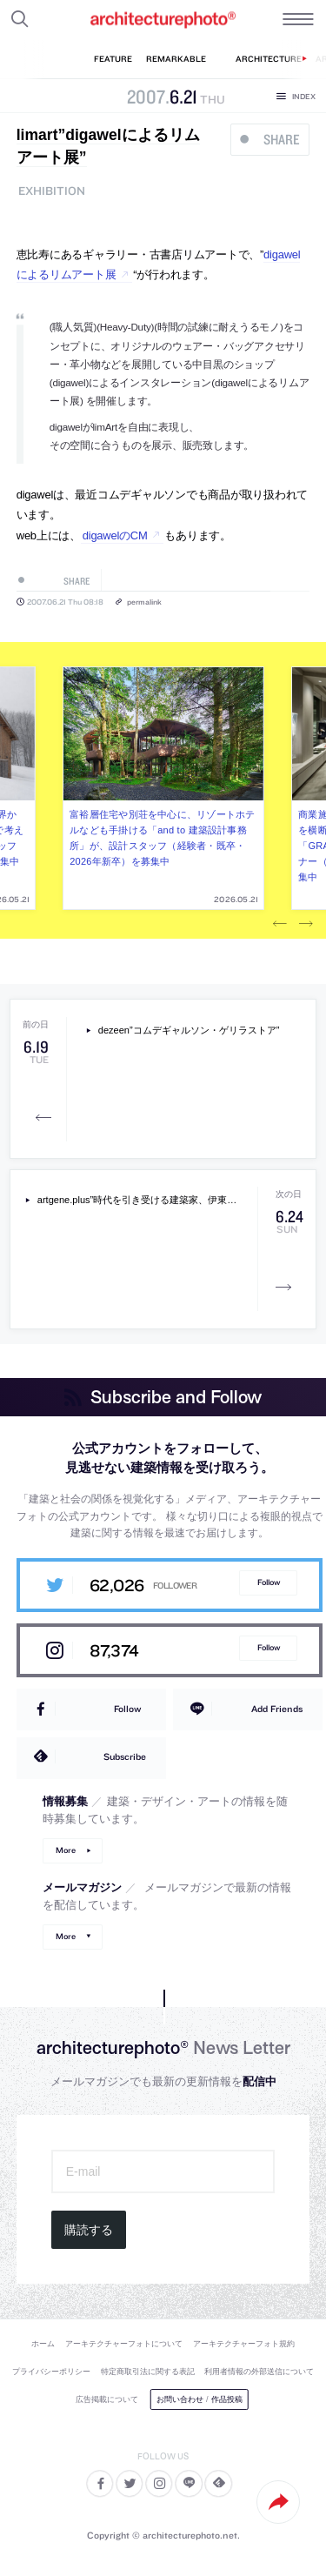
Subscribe (124, 1756)
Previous (280, 924)
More (66, 1850)
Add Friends (277, 1709)
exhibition (51, 190)
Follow (268, 1582)
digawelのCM (115, 535)
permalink (144, 601)
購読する (88, 2230)
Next (306, 924)
